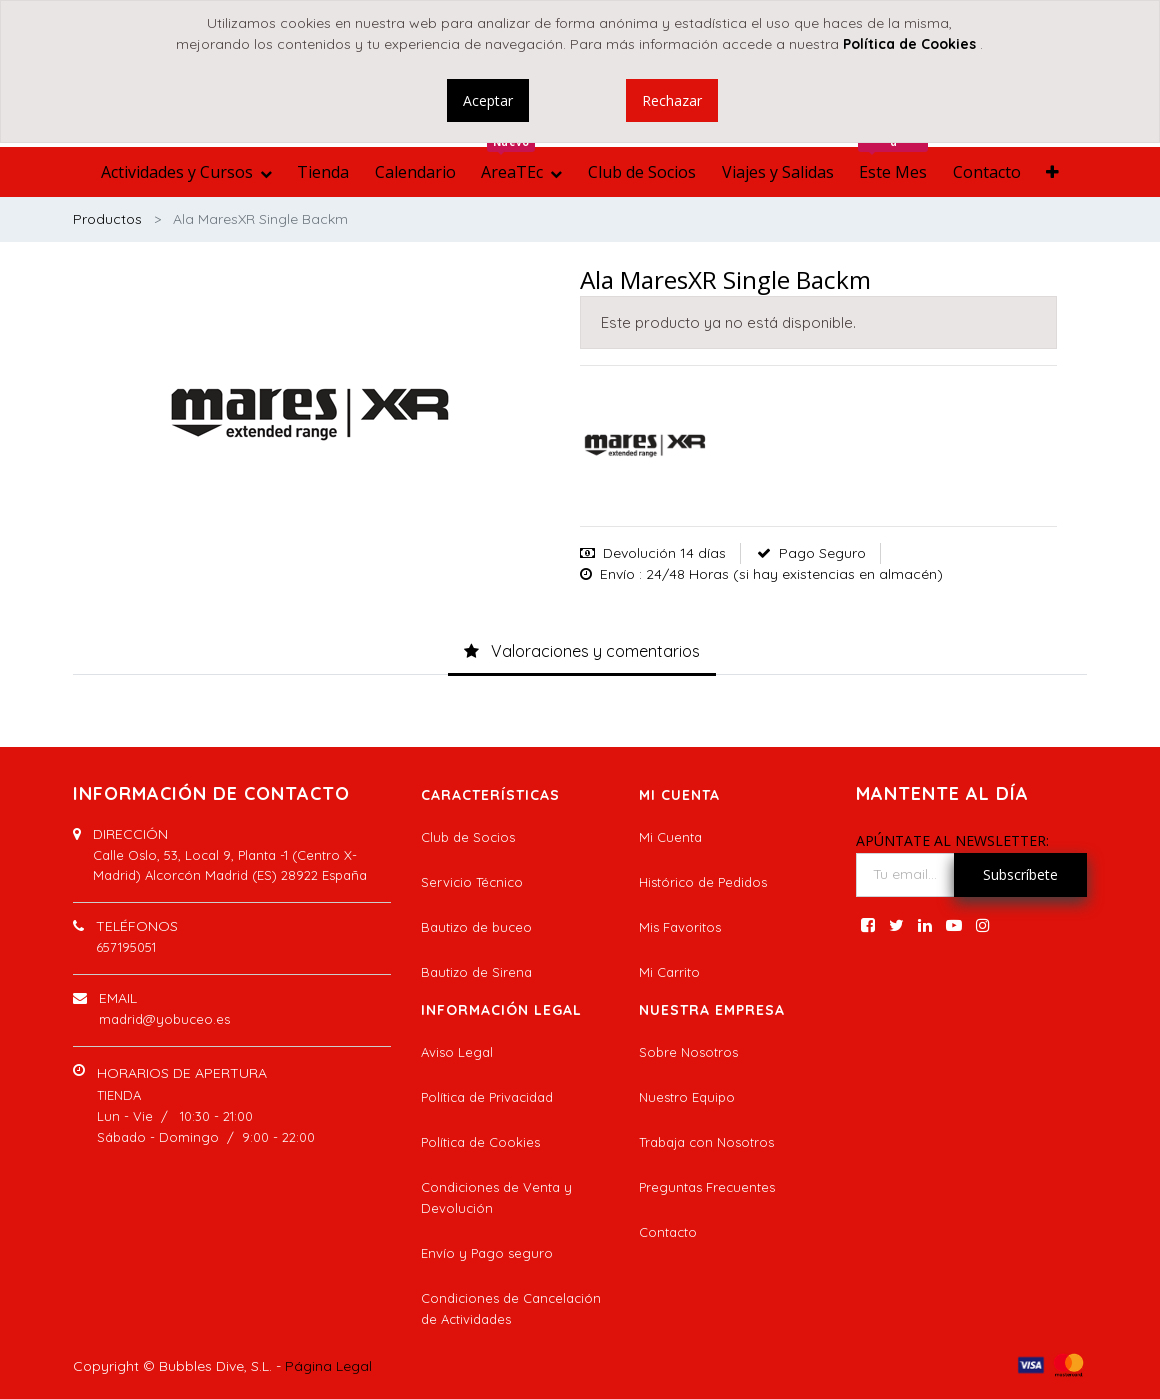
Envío (617, 574)
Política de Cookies (480, 1142)
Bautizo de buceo (476, 927)
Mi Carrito (669, 972)
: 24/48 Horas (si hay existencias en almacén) (791, 574)
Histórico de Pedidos (703, 882)
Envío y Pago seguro (487, 1253)
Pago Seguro (822, 553)
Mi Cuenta (670, 837)
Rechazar (672, 100)
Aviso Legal (457, 1052)
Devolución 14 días (664, 553)
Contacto (668, 1232)
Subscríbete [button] (1020, 874)
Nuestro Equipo (687, 1097)
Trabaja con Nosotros (706, 1142)
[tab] (582, 653)
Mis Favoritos (680, 927)
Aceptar (488, 100)
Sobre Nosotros (688, 1052)
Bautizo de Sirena (476, 972)
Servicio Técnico (472, 882)
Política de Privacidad (487, 1097)
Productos (107, 219)
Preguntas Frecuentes (707, 1187)
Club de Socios (468, 837)
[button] (1053, 172)
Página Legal (328, 1366)
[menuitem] (323, 172)
